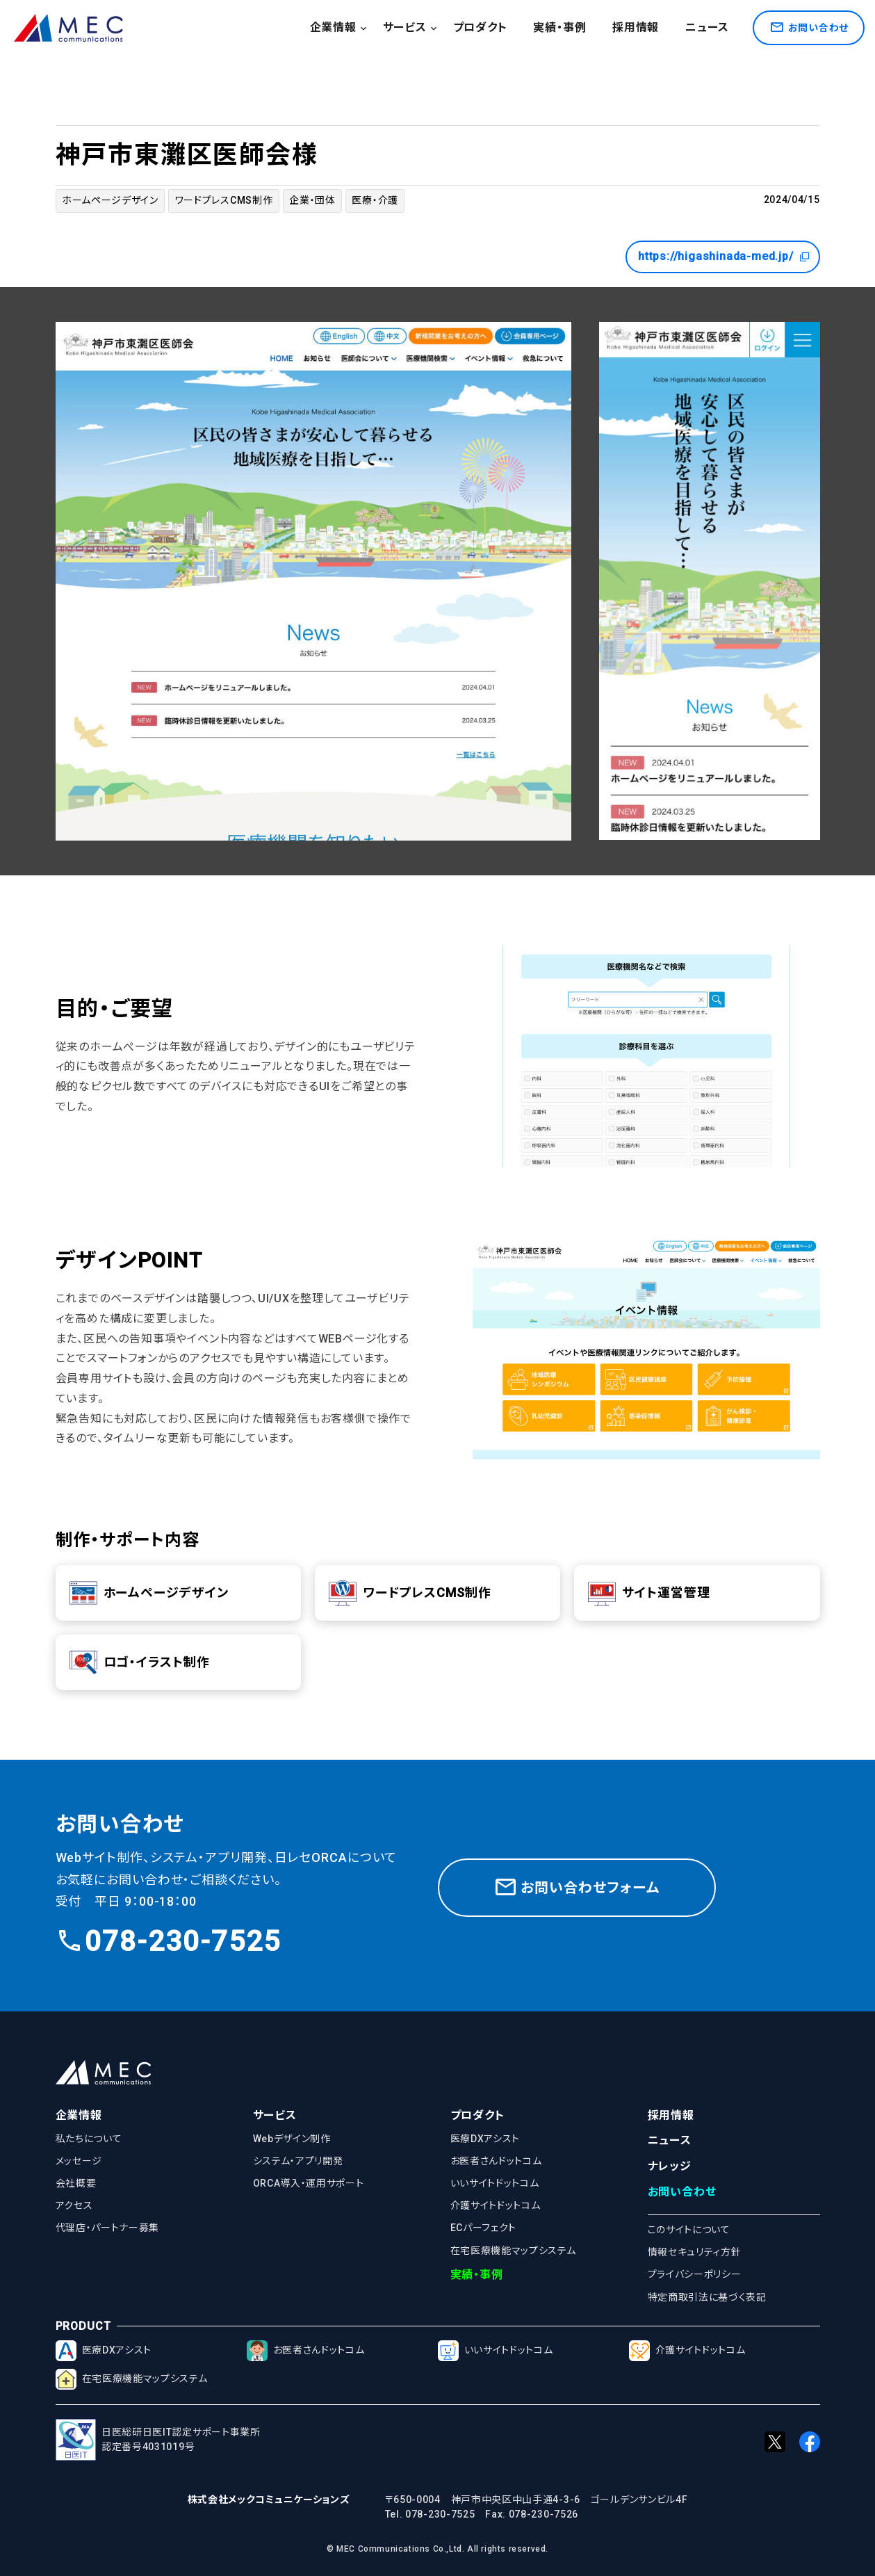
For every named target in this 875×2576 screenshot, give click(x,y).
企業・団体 (312, 200)
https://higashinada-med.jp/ (724, 257)
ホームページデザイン (110, 200)
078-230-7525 (168, 1941)
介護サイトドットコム (495, 2205)
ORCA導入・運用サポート (308, 2183)
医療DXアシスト (485, 2138)
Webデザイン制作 (292, 2138)
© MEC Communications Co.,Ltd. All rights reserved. (437, 2549)
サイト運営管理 (649, 1593)
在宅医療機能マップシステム (513, 2250)
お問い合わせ (682, 2191)
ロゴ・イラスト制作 (139, 1662)
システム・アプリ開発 (298, 2160)
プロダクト (480, 27)
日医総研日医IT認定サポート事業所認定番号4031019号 (158, 2440)
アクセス (74, 2205)
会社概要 (76, 2183)
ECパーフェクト (483, 2227)
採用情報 (635, 27)
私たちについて (89, 2138)
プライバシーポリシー (695, 2274)
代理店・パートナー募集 (108, 2227)
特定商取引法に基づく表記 (707, 2297)
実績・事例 (559, 27)
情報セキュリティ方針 (695, 2252)
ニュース (707, 27)
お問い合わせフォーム (576, 1885)
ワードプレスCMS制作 (224, 200)
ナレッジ (670, 2166)
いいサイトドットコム (494, 2183)
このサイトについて (689, 2229)
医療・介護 (375, 200)
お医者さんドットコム (496, 2160)
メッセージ (79, 2160)
